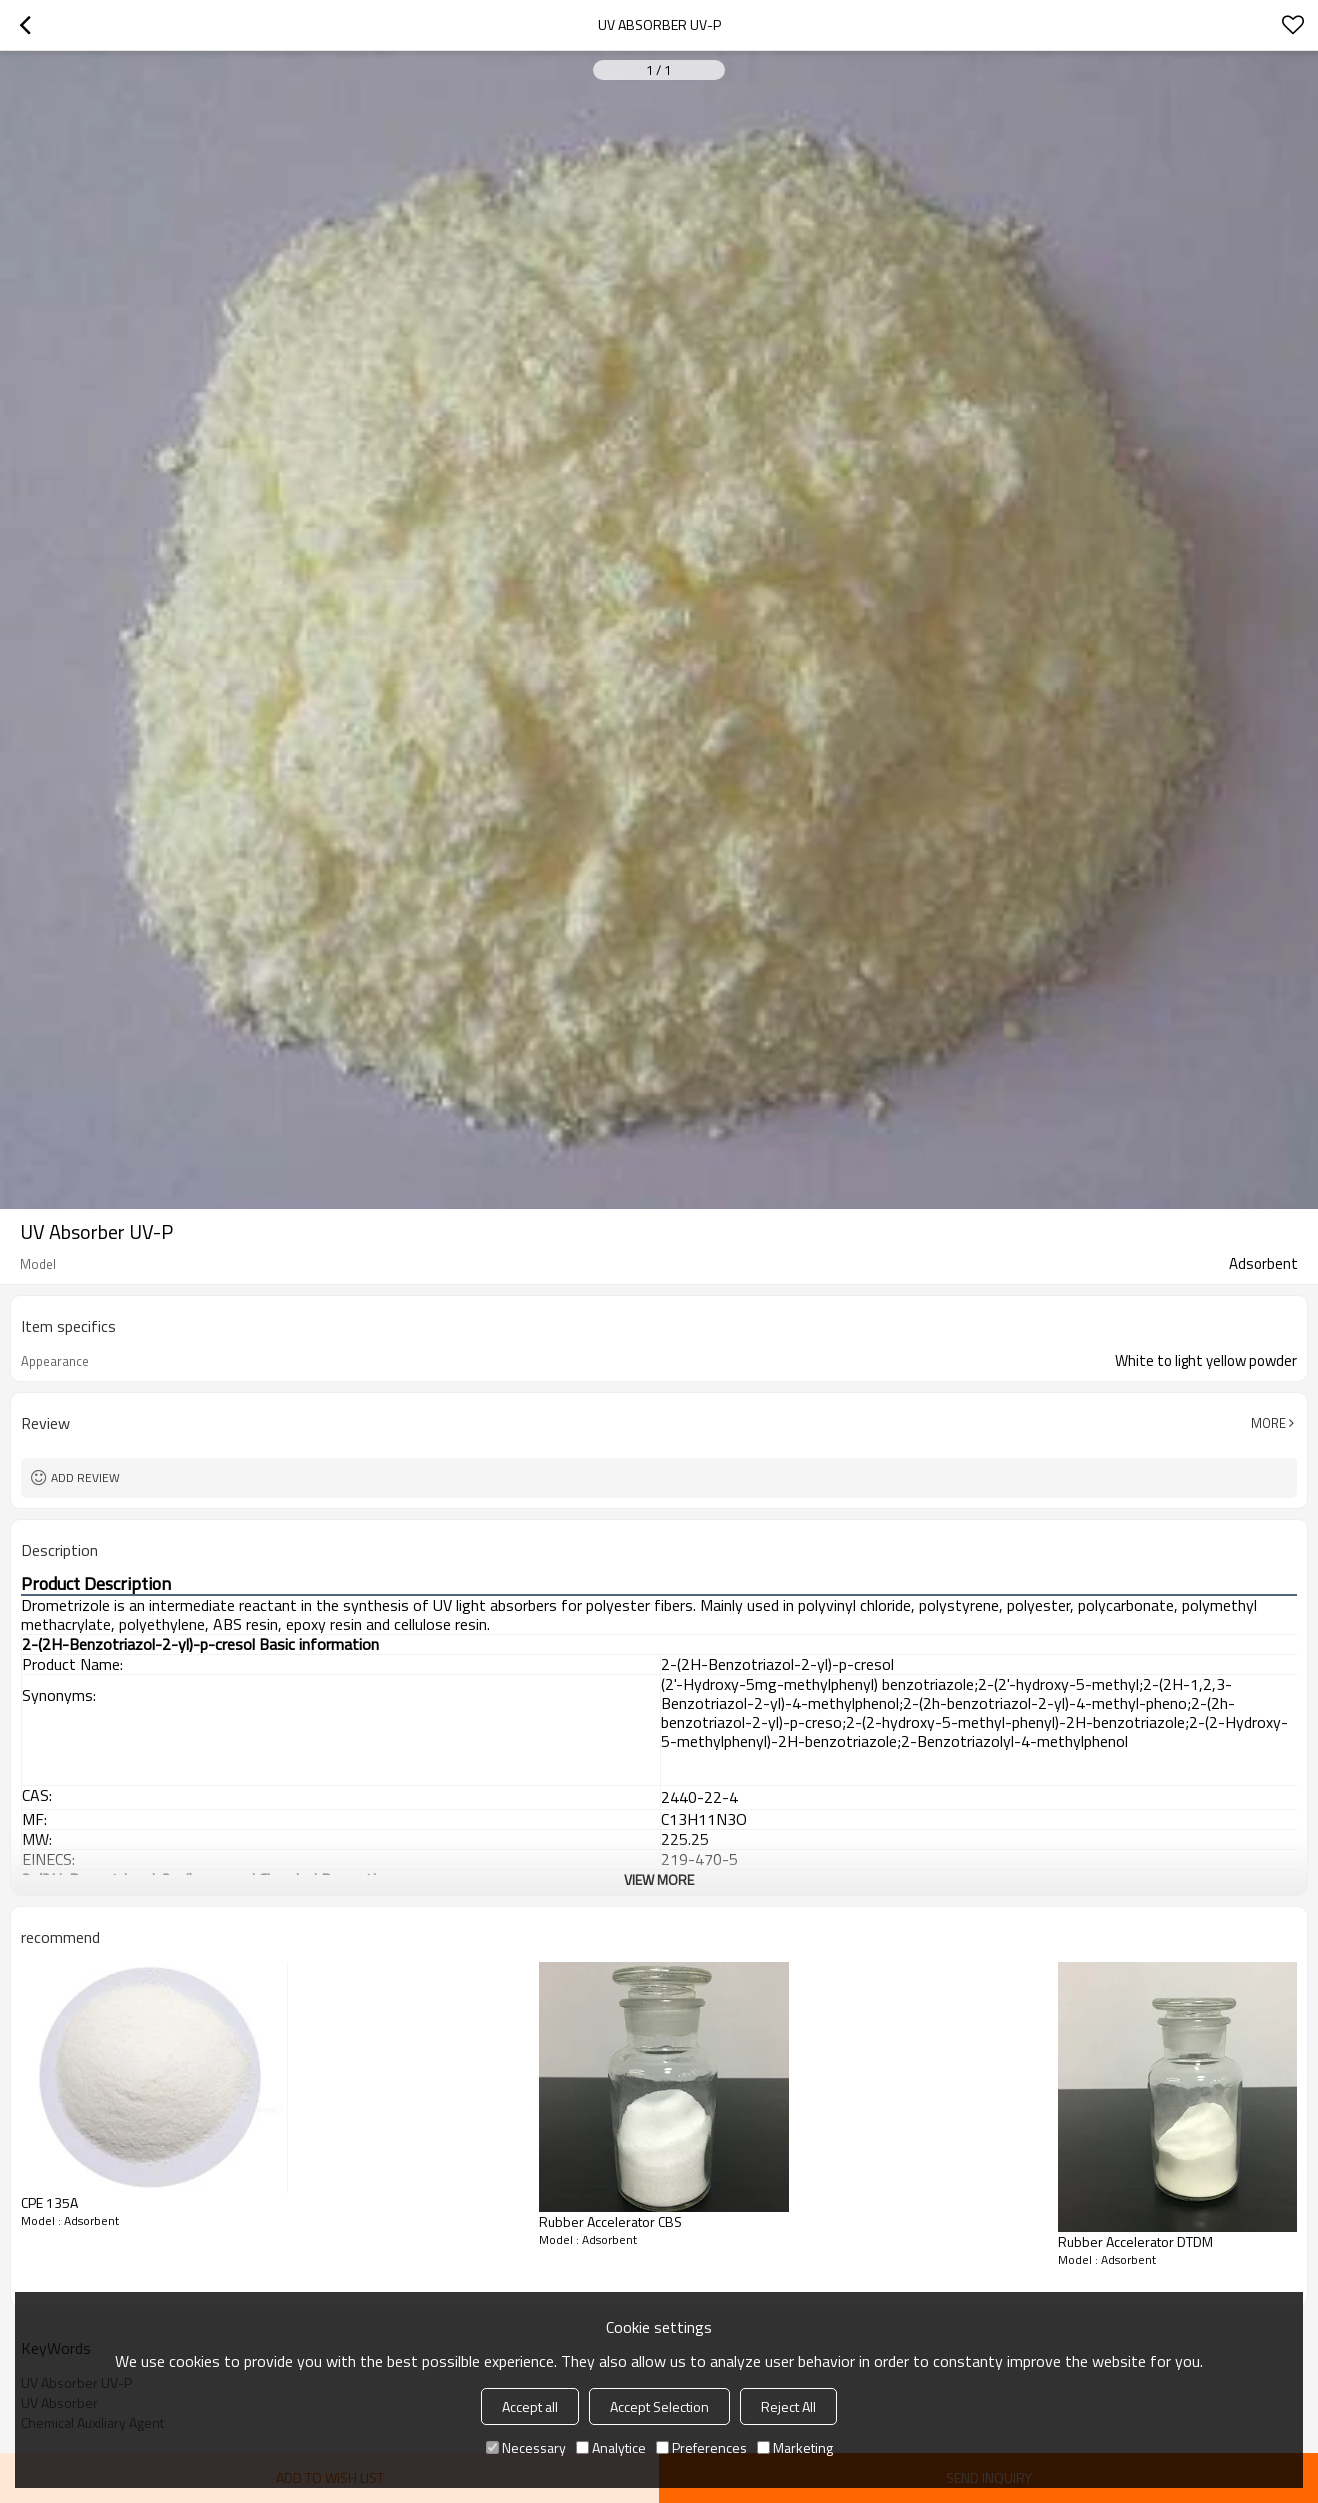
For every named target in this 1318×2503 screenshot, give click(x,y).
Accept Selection (659, 2406)
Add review (85, 1477)
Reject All (788, 2406)
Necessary (526, 2447)
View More (659, 1879)
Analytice (611, 2447)
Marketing (795, 2447)
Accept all (530, 2406)
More (1268, 1423)
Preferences (701, 2447)
